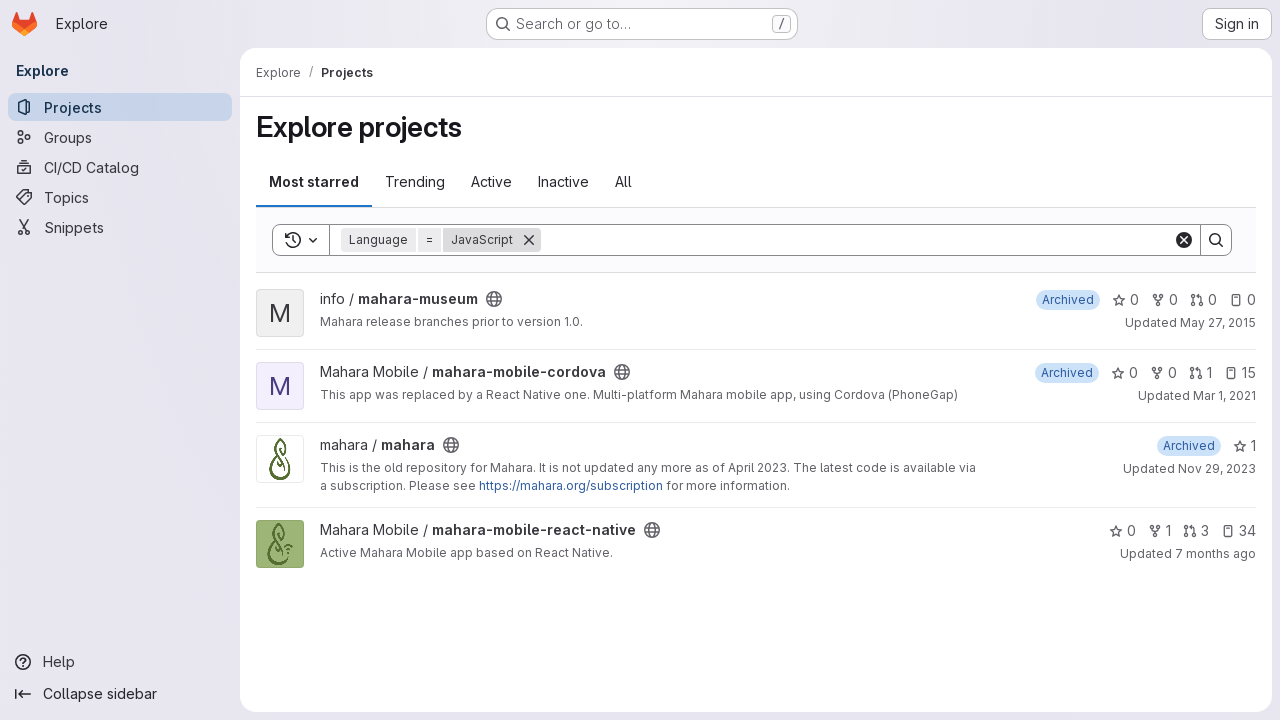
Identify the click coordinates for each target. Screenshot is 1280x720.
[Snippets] (120, 227)
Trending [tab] (415, 181)
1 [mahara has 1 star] (1244, 445)
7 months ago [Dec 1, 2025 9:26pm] (1215, 553)
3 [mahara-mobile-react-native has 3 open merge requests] (1196, 530)
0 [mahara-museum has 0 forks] (1164, 299)
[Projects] (120, 107)
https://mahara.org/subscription (571, 485)
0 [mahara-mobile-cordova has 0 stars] (1124, 372)
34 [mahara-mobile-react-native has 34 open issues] (1238, 530)
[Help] (120, 662)
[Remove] (529, 240)
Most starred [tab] (314, 181)
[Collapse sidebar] (120, 694)
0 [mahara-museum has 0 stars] (1125, 299)
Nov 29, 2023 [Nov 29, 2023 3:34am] (1217, 468)
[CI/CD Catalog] (120, 167)
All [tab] (623, 181)
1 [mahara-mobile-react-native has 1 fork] (1159, 530)
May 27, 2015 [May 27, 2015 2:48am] (1218, 322)
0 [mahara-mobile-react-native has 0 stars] (1122, 530)
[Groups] (120, 137)
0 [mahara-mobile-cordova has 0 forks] (1163, 372)
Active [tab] (491, 181)
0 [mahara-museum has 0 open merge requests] (1203, 299)
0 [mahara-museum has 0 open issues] (1242, 299)
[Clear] (1184, 240)
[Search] (857, 240)
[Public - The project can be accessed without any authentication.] (494, 299)
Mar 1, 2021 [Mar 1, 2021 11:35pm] (1224, 395)
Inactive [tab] (563, 181)
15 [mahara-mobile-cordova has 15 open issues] (1240, 372)
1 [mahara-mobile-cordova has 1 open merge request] (1200, 372)
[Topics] (120, 197)
